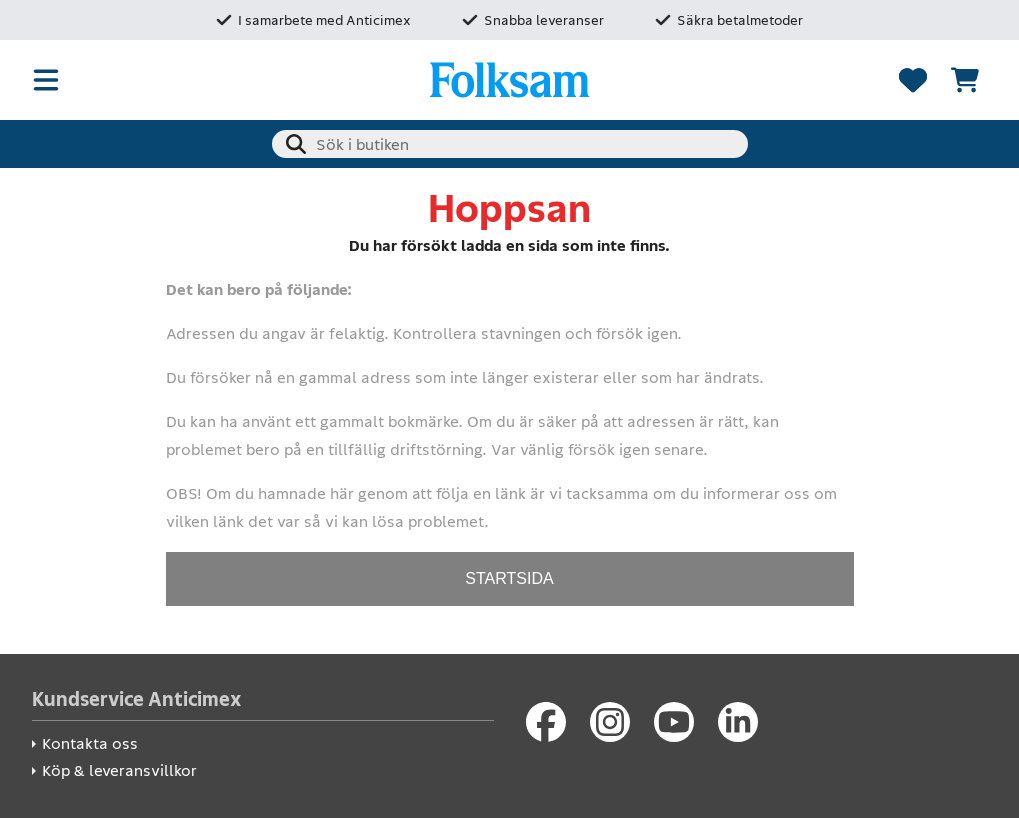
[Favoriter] (913, 80)
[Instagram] (610, 722)
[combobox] (510, 144)
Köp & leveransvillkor (119, 770)
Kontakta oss (90, 743)
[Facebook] (546, 722)
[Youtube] (674, 722)
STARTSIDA (509, 578)
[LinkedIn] (738, 722)
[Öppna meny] (46, 80)
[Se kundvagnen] (965, 80)
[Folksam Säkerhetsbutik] (510, 80)
